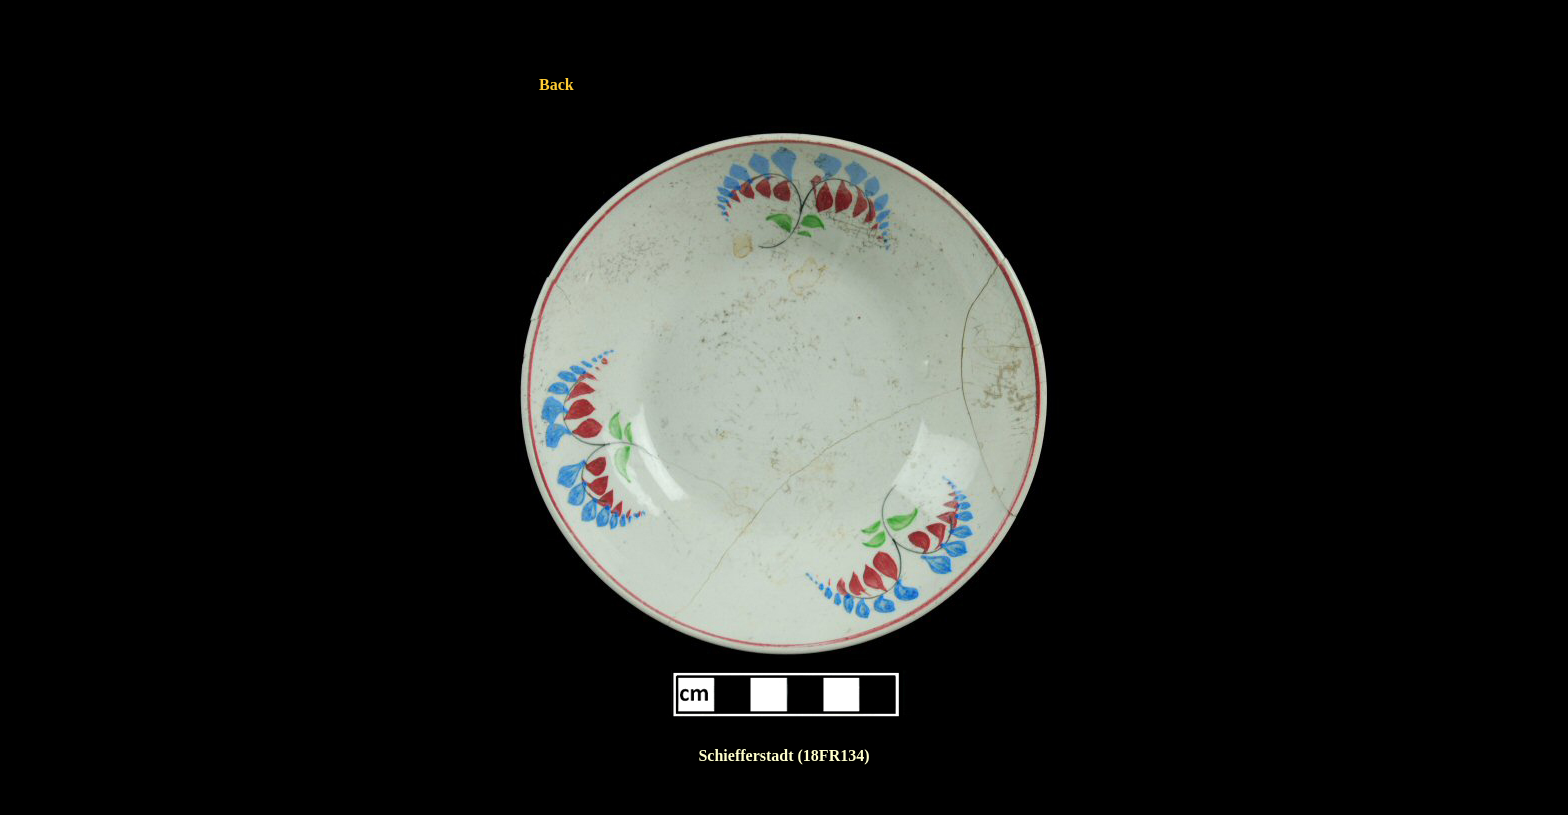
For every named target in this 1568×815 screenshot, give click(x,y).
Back (556, 84)
